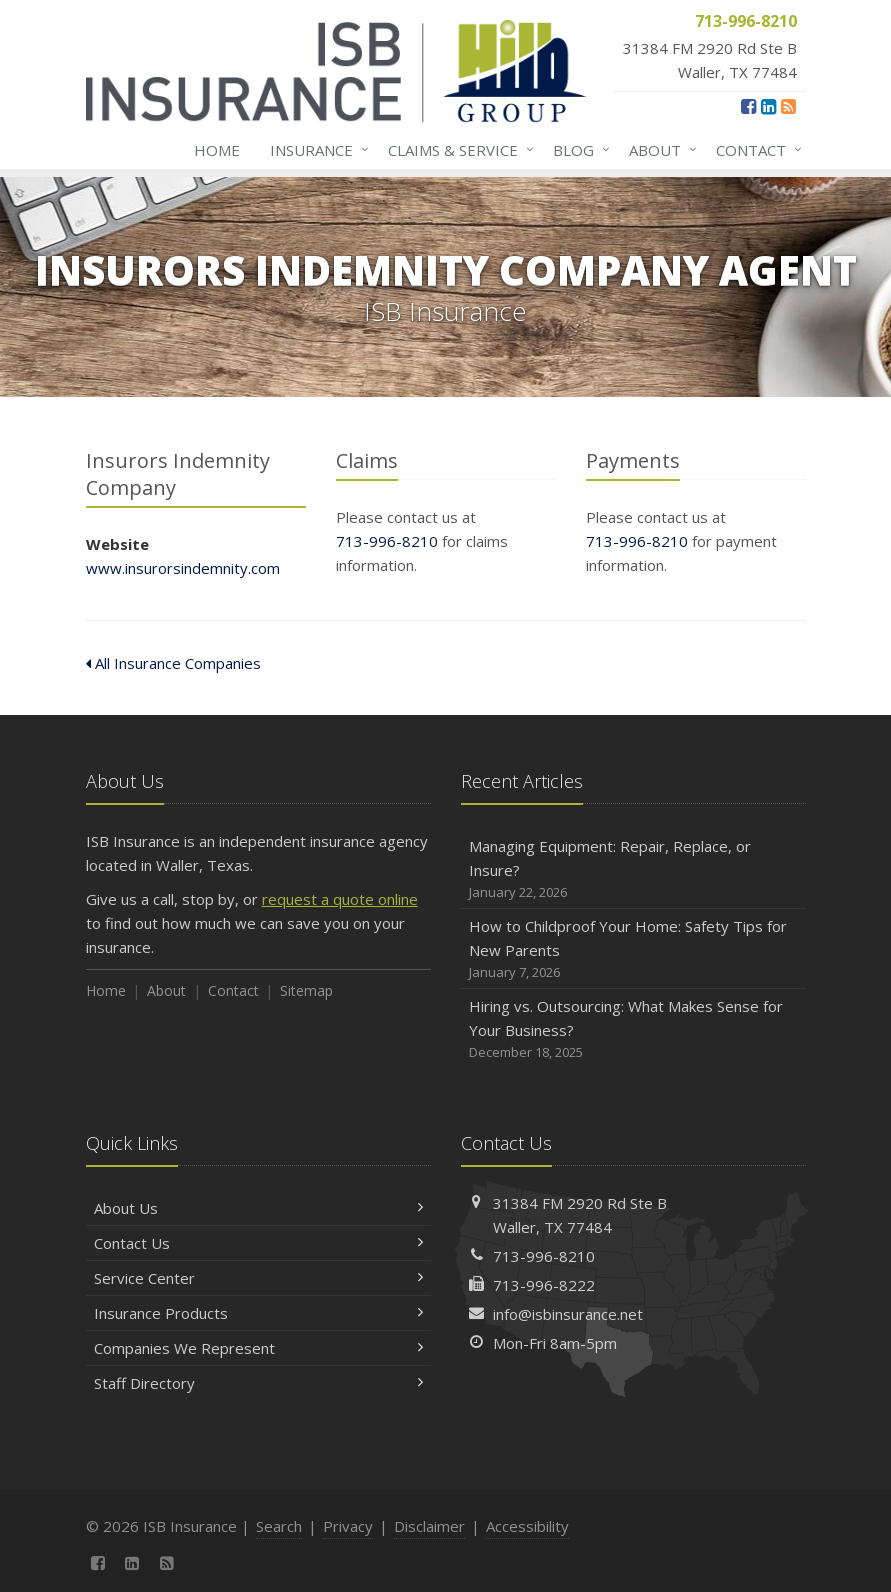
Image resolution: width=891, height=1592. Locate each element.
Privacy (348, 1526)
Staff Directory (258, 1383)
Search (279, 1526)
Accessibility (527, 1526)
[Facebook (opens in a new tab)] (748, 106)
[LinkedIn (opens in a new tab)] (768, 106)
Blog (577, 150)
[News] (788, 106)
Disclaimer (429, 1526)
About (659, 150)
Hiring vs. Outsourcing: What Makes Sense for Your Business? (633, 1029)
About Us (258, 1208)
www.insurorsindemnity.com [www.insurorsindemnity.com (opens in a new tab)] (183, 568)
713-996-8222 (544, 1285)
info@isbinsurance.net (568, 1314)
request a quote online (340, 899)
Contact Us (258, 1243)
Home (217, 150)
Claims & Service (457, 150)
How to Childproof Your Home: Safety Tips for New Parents (633, 949)
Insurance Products (258, 1313)
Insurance (315, 150)
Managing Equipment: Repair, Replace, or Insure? (633, 869)
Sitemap (306, 990)
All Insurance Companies (173, 663)
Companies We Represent (258, 1348)
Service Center (258, 1278)
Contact (755, 150)
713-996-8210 (387, 541)
